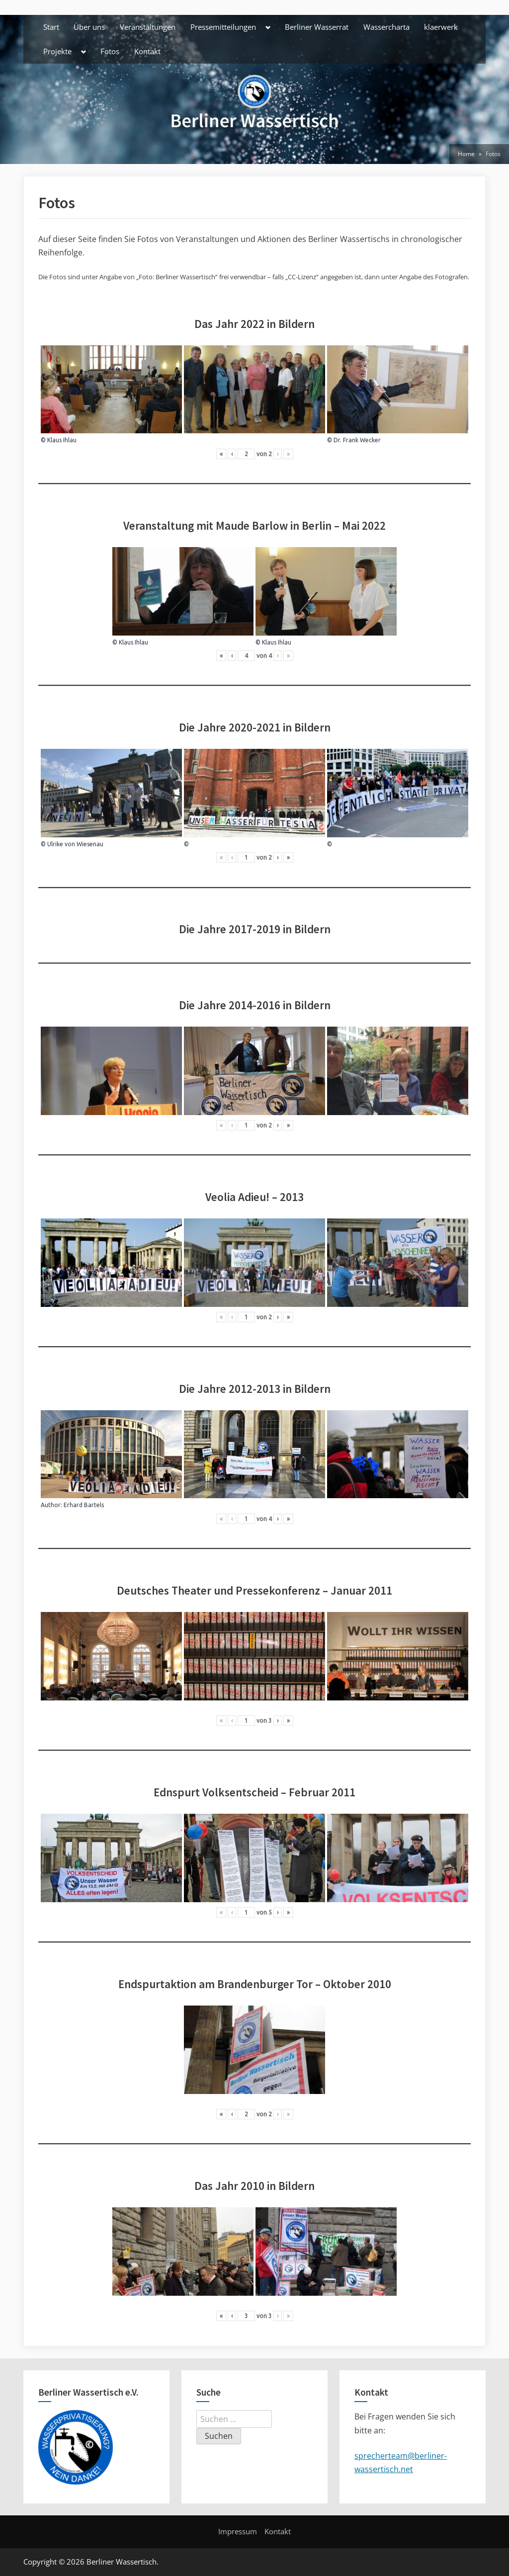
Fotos (109, 51)
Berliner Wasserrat (316, 27)
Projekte (57, 51)
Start (51, 27)
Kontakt (147, 51)
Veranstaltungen (147, 27)
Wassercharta (386, 27)
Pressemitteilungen (223, 27)
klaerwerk (441, 27)
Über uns (89, 27)
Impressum (237, 2531)
